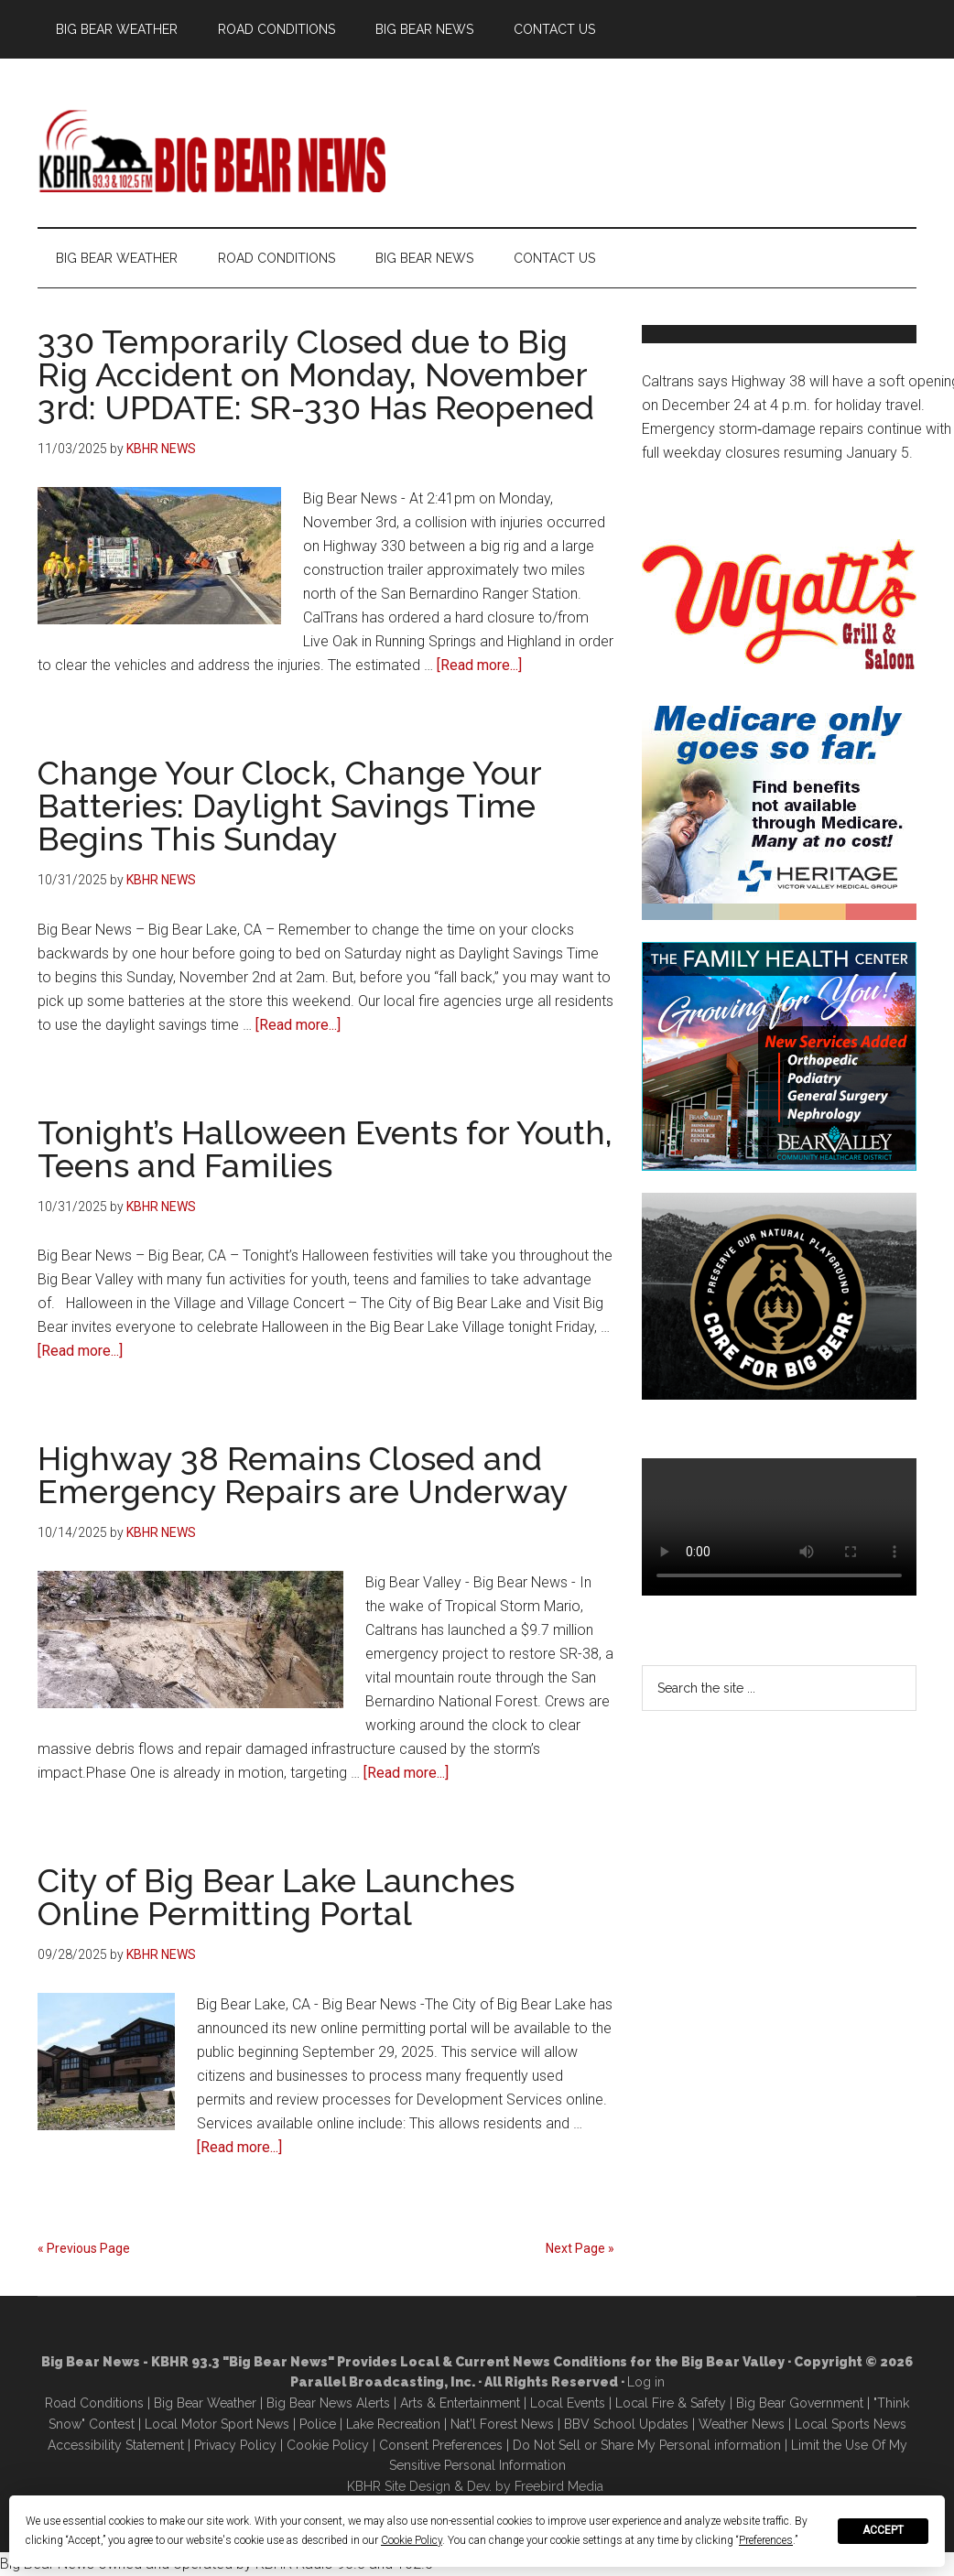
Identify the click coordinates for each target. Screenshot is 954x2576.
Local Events (567, 2403)
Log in (646, 2382)
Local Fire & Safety (670, 2403)
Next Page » (580, 2248)
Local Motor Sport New (214, 2424)
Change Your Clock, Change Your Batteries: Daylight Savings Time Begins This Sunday (289, 805)
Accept (883, 2530)
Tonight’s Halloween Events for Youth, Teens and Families (325, 1149)
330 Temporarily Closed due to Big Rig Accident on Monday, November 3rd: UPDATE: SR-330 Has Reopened (316, 374)
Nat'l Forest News (502, 2424)
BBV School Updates (626, 2424)
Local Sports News (850, 2424)
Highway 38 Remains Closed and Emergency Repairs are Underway (303, 1474)
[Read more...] (479, 665)
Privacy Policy (235, 2445)
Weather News (742, 2424)
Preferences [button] (766, 2540)
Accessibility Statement (116, 2445)
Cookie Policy (328, 2445)
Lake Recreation (393, 2424)
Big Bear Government (799, 2403)
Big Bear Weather (205, 2403)
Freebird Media (559, 2486)
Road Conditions (94, 2403)
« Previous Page (84, 2248)
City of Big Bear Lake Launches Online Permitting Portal (276, 1896)
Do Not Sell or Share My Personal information (647, 2445)
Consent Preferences (441, 2445)
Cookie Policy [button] (411, 2540)
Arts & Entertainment (460, 2403)
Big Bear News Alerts (328, 2403)
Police (317, 2424)
